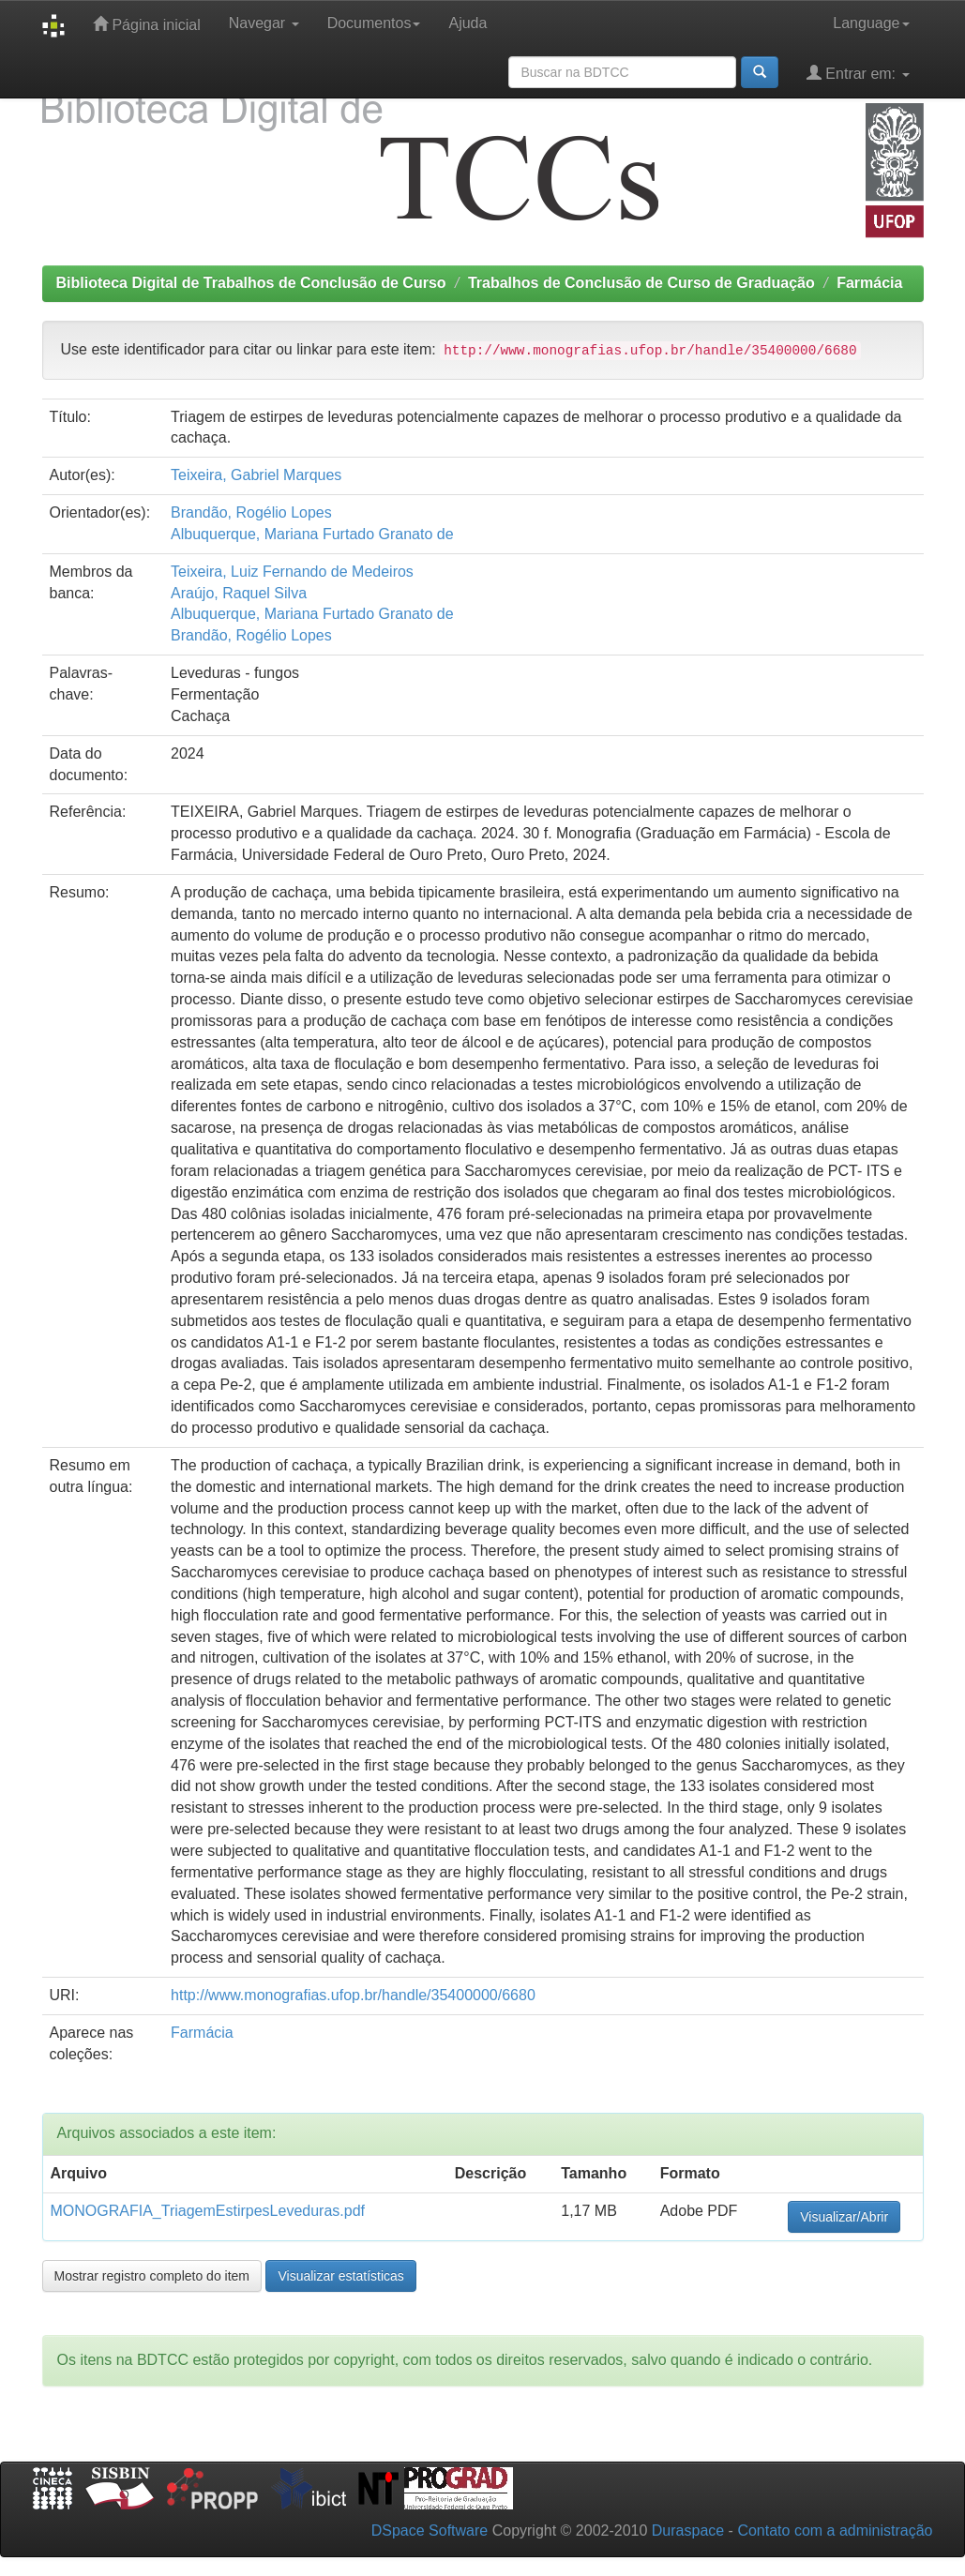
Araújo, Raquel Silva (239, 593)
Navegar (264, 23)
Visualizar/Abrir (844, 2216)
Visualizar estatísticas (340, 2275)
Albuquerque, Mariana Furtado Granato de (312, 534)
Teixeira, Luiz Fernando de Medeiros (292, 572)
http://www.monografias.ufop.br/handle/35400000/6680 (353, 1995)
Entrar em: (858, 73)
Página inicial (147, 24)
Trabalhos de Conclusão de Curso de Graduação (641, 283)
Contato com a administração (834, 2530)
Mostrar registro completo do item (152, 2275)
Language (871, 23)
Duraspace (688, 2530)
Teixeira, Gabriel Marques (256, 475)
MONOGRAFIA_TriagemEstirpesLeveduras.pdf (208, 2211)
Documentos (374, 23)
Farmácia (869, 283)
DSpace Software (430, 2530)
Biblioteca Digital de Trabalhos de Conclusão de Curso (251, 283)
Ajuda (467, 23)
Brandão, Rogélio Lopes (251, 512)
